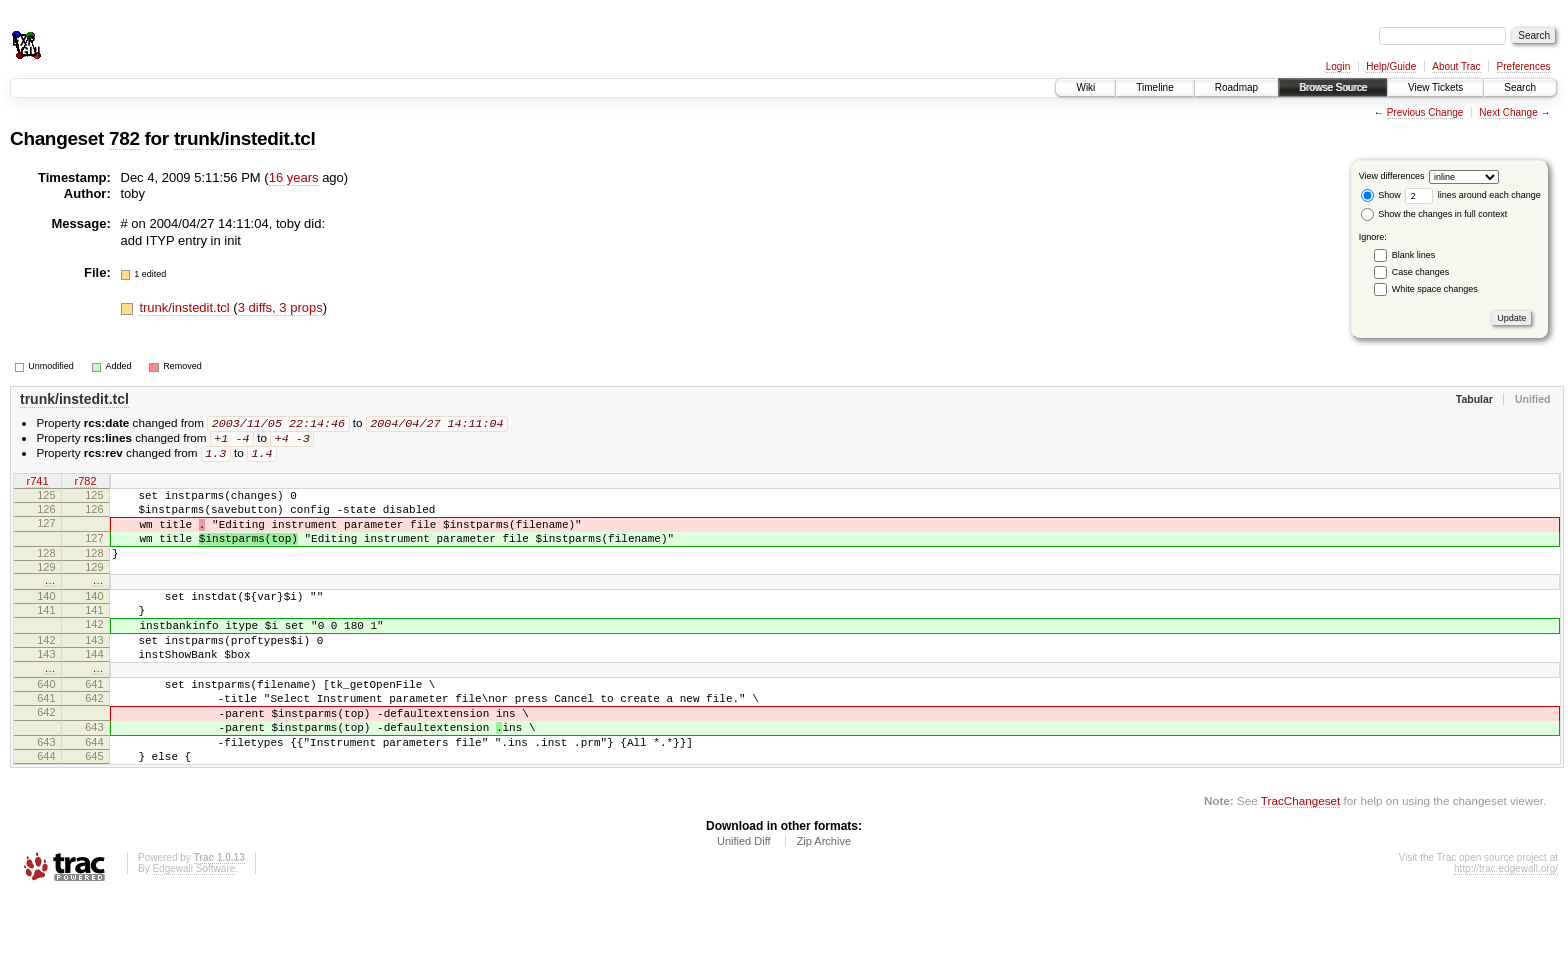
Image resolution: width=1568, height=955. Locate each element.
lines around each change (1473, 195)
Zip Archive (824, 901)
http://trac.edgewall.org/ (1506, 928)
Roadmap (1236, 87)
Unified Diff (744, 901)
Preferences (1524, 66)
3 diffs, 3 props (280, 307)
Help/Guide (1391, 66)
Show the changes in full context (1434, 214)
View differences (1392, 176)
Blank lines (1414, 255)
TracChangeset (1300, 860)
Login (1338, 66)
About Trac (1456, 66)
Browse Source (1333, 87)
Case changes (1421, 272)
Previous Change (1425, 112)
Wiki (1085, 87)
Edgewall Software (193, 928)
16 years (294, 177)
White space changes (1435, 289)
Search (1520, 87)
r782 (85, 485)
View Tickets (1435, 87)
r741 (37, 485)
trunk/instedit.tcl (245, 138)
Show (1381, 195)
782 (124, 138)
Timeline (1154, 87)
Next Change (1508, 112)
